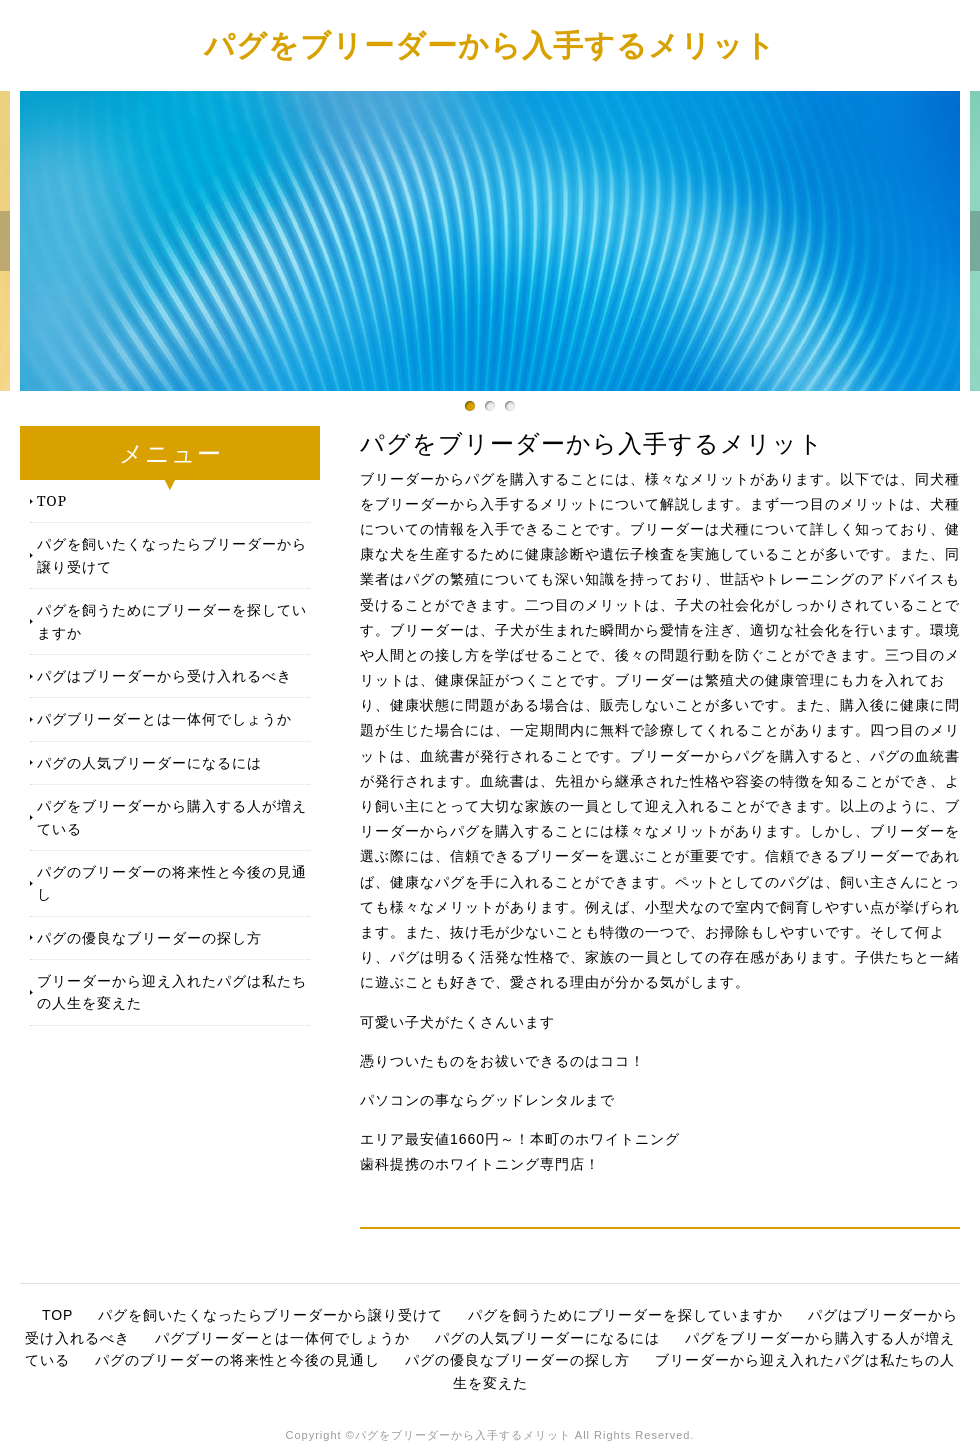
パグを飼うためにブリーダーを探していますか (172, 620)
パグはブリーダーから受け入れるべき (164, 675)
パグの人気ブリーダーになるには (149, 762)
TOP (52, 500)
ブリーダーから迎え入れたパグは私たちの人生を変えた (172, 991)
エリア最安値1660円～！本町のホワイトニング (520, 1139)
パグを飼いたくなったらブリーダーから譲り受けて (172, 554)
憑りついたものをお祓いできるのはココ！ (502, 1061)
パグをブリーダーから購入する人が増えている (172, 816)
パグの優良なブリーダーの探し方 (149, 937)
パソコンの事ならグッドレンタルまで (487, 1100)
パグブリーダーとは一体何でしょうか (164, 718)
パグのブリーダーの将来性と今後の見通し (172, 882)
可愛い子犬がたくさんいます (457, 1022)
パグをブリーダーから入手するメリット (490, 44)
